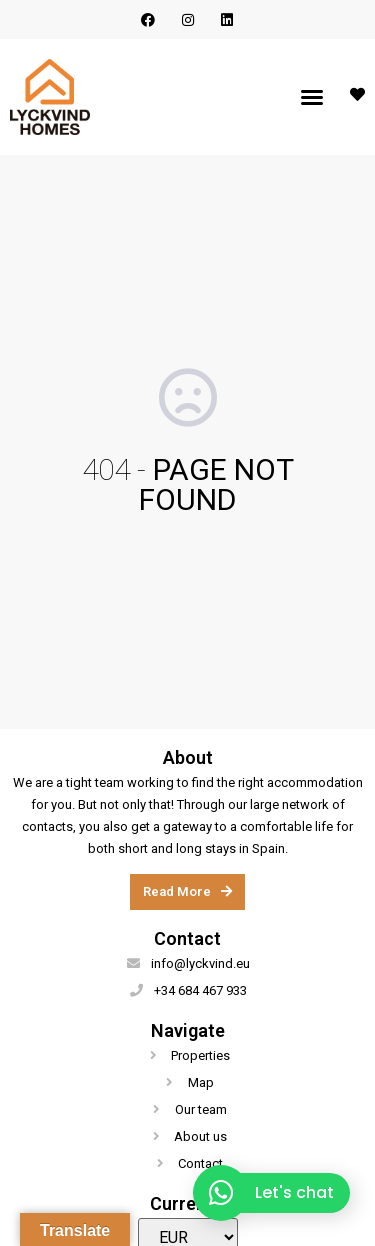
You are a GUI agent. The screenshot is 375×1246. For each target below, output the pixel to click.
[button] (312, 97)
